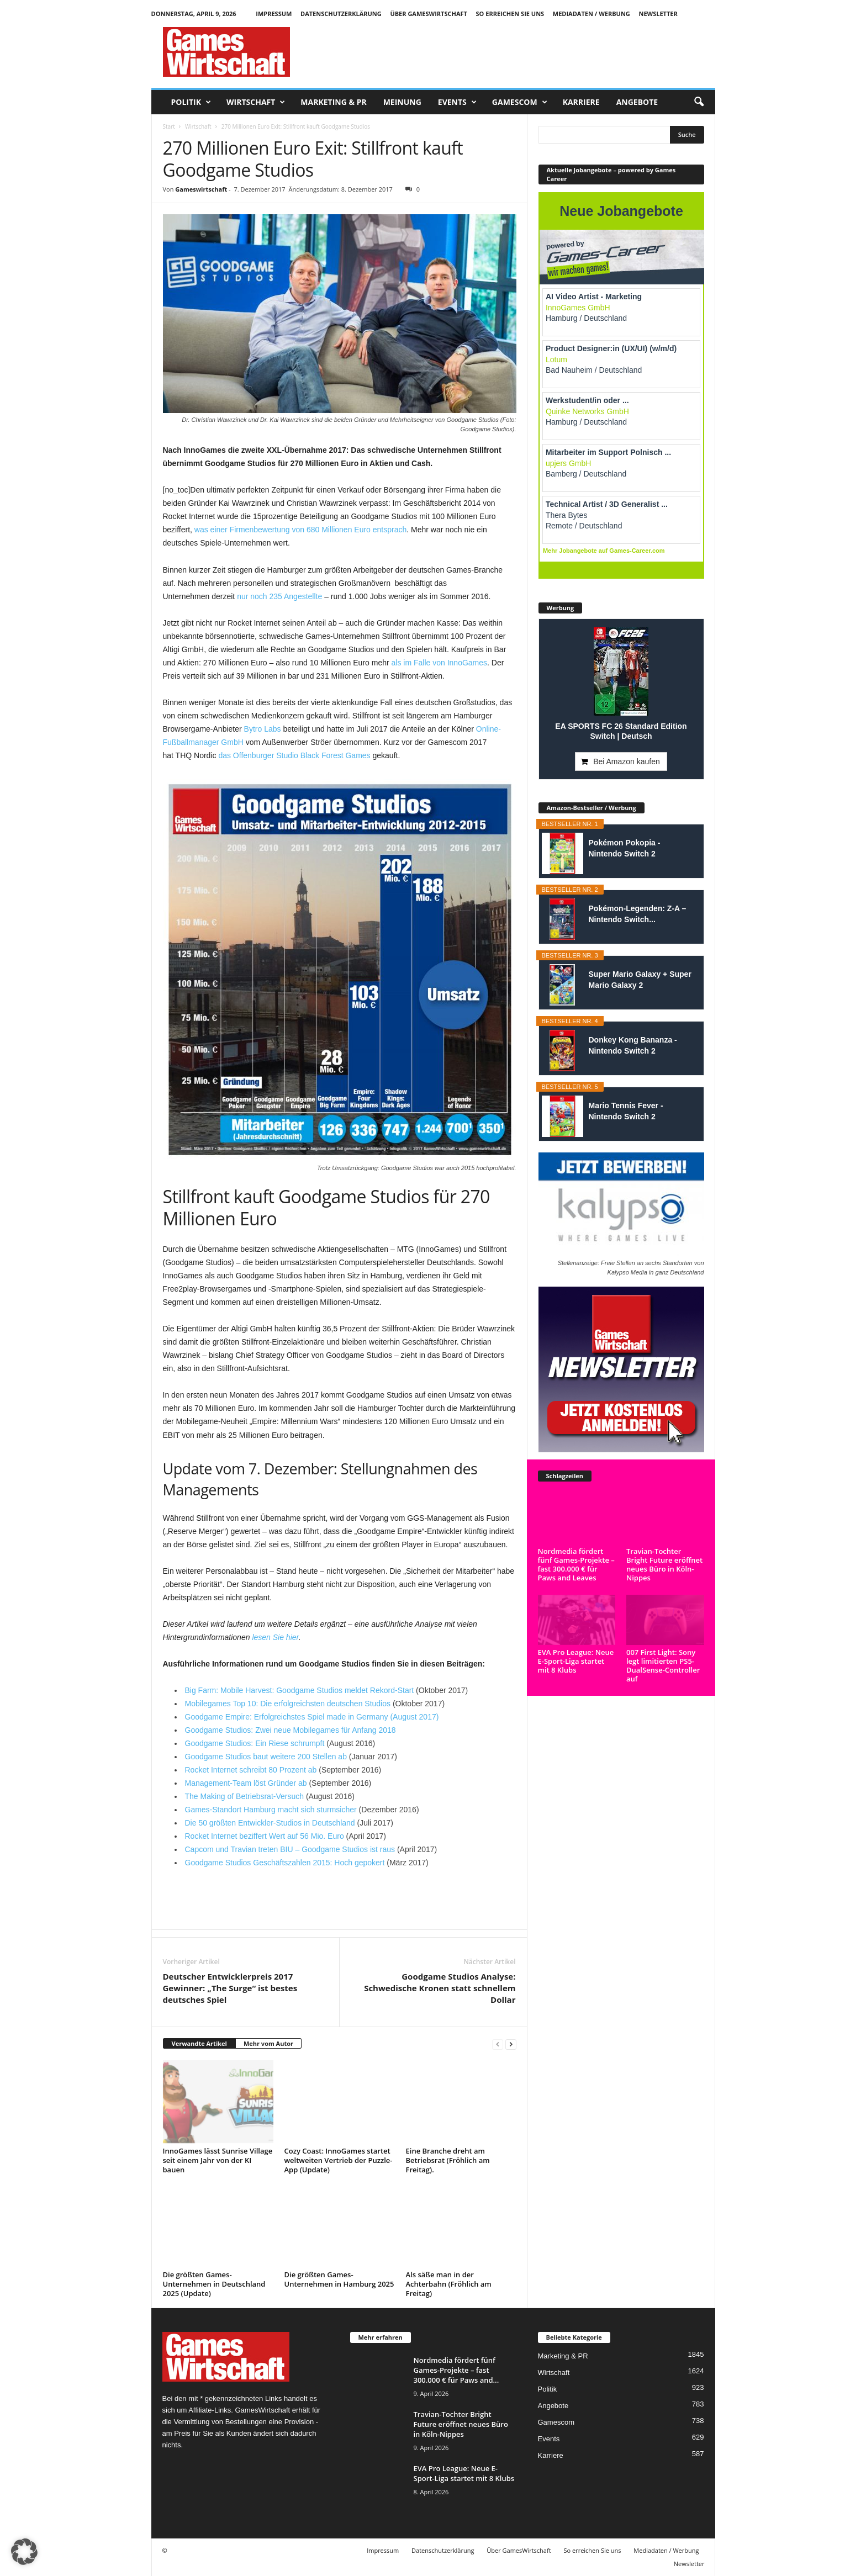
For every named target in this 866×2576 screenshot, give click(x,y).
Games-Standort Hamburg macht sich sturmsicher (271, 1809)
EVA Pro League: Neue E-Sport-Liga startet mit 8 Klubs (576, 1661)
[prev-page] (497, 2044)
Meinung (402, 102)
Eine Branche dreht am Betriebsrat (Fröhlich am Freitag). (448, 2160)
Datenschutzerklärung (341, 13)
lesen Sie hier (275, 1637)
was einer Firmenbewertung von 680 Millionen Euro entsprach (300, 529)
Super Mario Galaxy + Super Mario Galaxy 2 (640, 980)
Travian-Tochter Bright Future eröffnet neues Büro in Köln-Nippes (664, 1564)
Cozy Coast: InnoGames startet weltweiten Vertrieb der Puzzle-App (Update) (338, 2160)
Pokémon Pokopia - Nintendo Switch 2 (625, 848)
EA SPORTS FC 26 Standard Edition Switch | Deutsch (621, 731)
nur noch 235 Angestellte (279, 596)
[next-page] (510, 2044)
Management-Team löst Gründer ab (246, 1783)
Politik (191, 102)
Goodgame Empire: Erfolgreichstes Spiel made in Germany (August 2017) (312, 1716)
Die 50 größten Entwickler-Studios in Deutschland (270, 1822)
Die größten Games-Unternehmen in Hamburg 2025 (339, 2279)
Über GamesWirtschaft (428, 13)
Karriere (581, 102)
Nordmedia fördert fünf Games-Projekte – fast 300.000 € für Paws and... (456, 2370)
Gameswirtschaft (201, 189)
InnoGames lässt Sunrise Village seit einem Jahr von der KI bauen (218, 2160)
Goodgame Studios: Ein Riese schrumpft (255, 1743)
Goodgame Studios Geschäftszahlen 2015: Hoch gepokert (285, 1862)
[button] (699, 102)
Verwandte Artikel (199, 2043)
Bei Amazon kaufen (626, 761)
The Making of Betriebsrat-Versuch (244, 1796)
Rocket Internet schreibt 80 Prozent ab (251, 1769)
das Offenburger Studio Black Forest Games (294, 755)
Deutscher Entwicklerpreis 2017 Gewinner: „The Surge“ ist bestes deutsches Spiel (230, 1988)
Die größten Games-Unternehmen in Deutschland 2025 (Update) (214, 2284)
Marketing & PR (333, 102)
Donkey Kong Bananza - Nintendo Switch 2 (633, 1045)
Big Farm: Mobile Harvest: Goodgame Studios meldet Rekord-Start (299, 1690)
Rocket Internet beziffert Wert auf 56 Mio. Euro (264, 1836)
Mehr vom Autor (268, 2043)
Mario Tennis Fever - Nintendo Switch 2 (626, 1111)
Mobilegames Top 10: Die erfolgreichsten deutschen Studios (288, 1703)
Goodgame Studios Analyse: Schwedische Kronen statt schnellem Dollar (439, 1988)
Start (169, 126)
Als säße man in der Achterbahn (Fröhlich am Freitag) (449, 2284)
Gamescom (519, 102)
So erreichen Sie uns (510, 13)
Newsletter (657, 13)
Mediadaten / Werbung (591, 13)
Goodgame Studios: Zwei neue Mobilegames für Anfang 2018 (290, 1730)
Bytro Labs (262, 728)
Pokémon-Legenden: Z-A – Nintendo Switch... (638, 914)
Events (457, 102)
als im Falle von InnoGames (440, 662)
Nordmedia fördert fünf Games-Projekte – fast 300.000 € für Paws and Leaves (576, 1564)
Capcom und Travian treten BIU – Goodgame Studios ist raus (290, 1849)
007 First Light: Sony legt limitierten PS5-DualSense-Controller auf (663, 1665)
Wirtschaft (255, 102)
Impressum (274, 13)
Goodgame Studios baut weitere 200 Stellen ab (266, 1756)
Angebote (637, 102)
